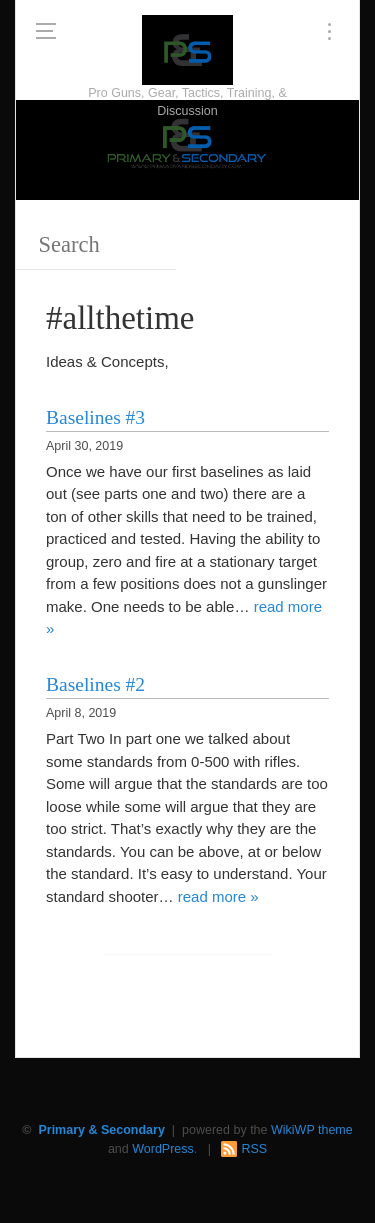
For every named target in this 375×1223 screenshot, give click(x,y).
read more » (218, 896)
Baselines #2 (95, 684)
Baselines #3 (95, 417)
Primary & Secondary (101, 1130)
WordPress (163, 1149)
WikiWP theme (312, 1130)
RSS (254, 1149)
